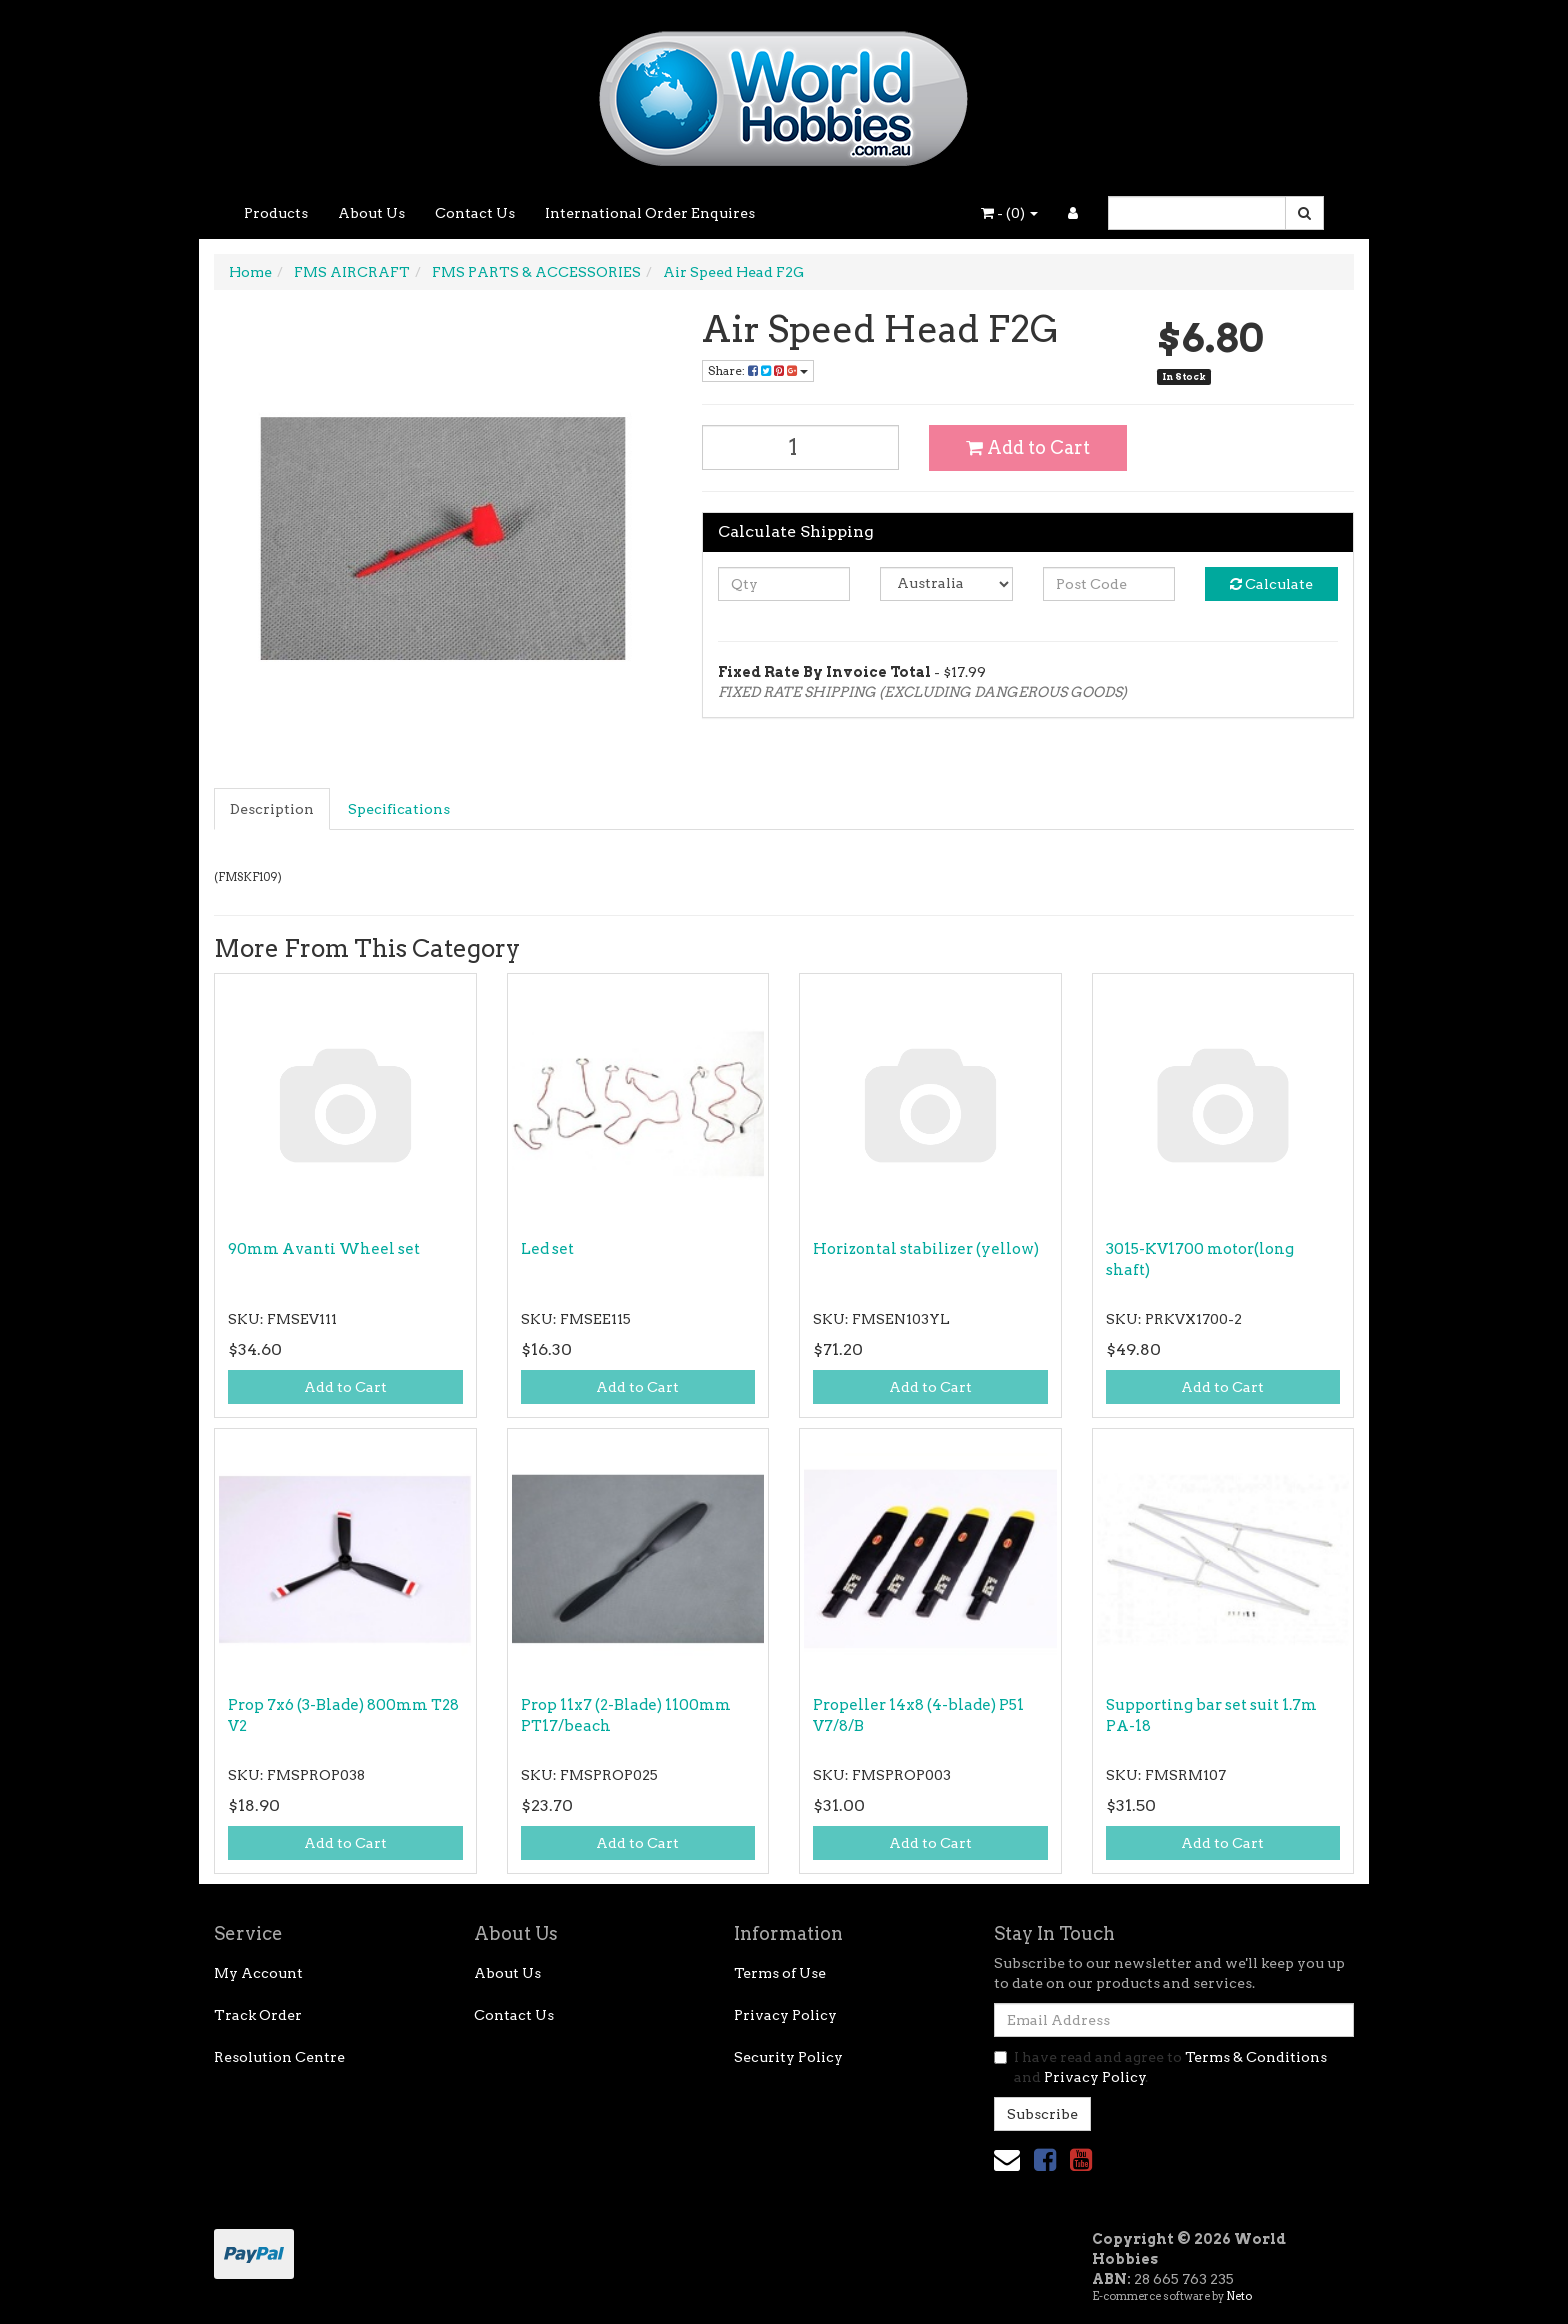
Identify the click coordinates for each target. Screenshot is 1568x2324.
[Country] (946, 584)
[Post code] (1109, 584)
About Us (371, 213)
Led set (547, 1249)
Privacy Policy (785, 2015)
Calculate (1271, 584)
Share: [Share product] (758, 370)
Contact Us (475, 213)
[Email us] (1007, 2159)
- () (1009, 213)
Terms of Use (780, 1973)
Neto (1239, 2296)
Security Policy (788, 2057)
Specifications (399, 809)
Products (276, 213)
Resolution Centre (279, 2057)
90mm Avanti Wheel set (324, 1249)
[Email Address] (1174, 2020)
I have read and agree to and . (1160, 2067)
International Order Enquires (650, 213)
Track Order (258, 2015)
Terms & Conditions (1256, 2057)
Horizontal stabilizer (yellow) (926, 1249)
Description (272, 809)
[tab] (273, 809)
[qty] (784, 584)
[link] (1045, 2159)
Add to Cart (1028, 447)
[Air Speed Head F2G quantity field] (801, 447)
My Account (258, 1973)
